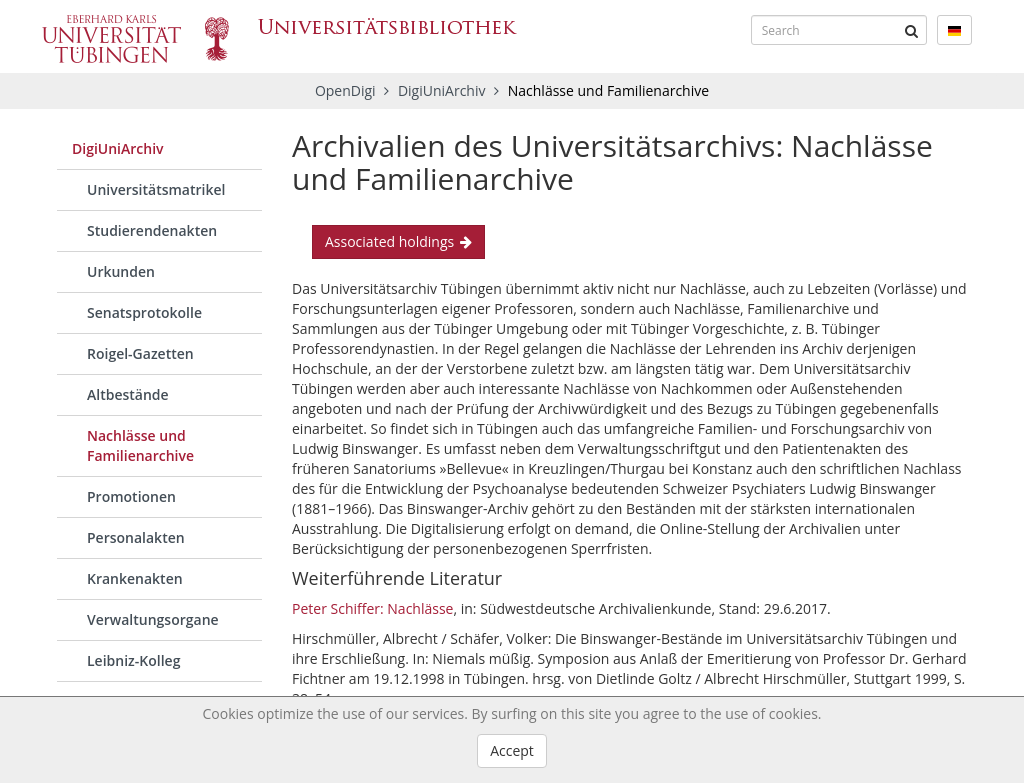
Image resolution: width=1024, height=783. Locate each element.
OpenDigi (345, 90)
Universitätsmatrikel (156, 189)
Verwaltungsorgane (153, 619)
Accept (512, 750)
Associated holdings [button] (398, 241)
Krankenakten (135, 578)
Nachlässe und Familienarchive (140, 445)
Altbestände (128, 394)
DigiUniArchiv (443, 90)
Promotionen (131, 496)
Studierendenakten (152, 230)
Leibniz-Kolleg (133, 660)
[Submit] (912, 30)
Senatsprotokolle (144, 312)
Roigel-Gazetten (140, 353)
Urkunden (121, 271)
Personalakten (136, 537)
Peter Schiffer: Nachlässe (372, 608)
